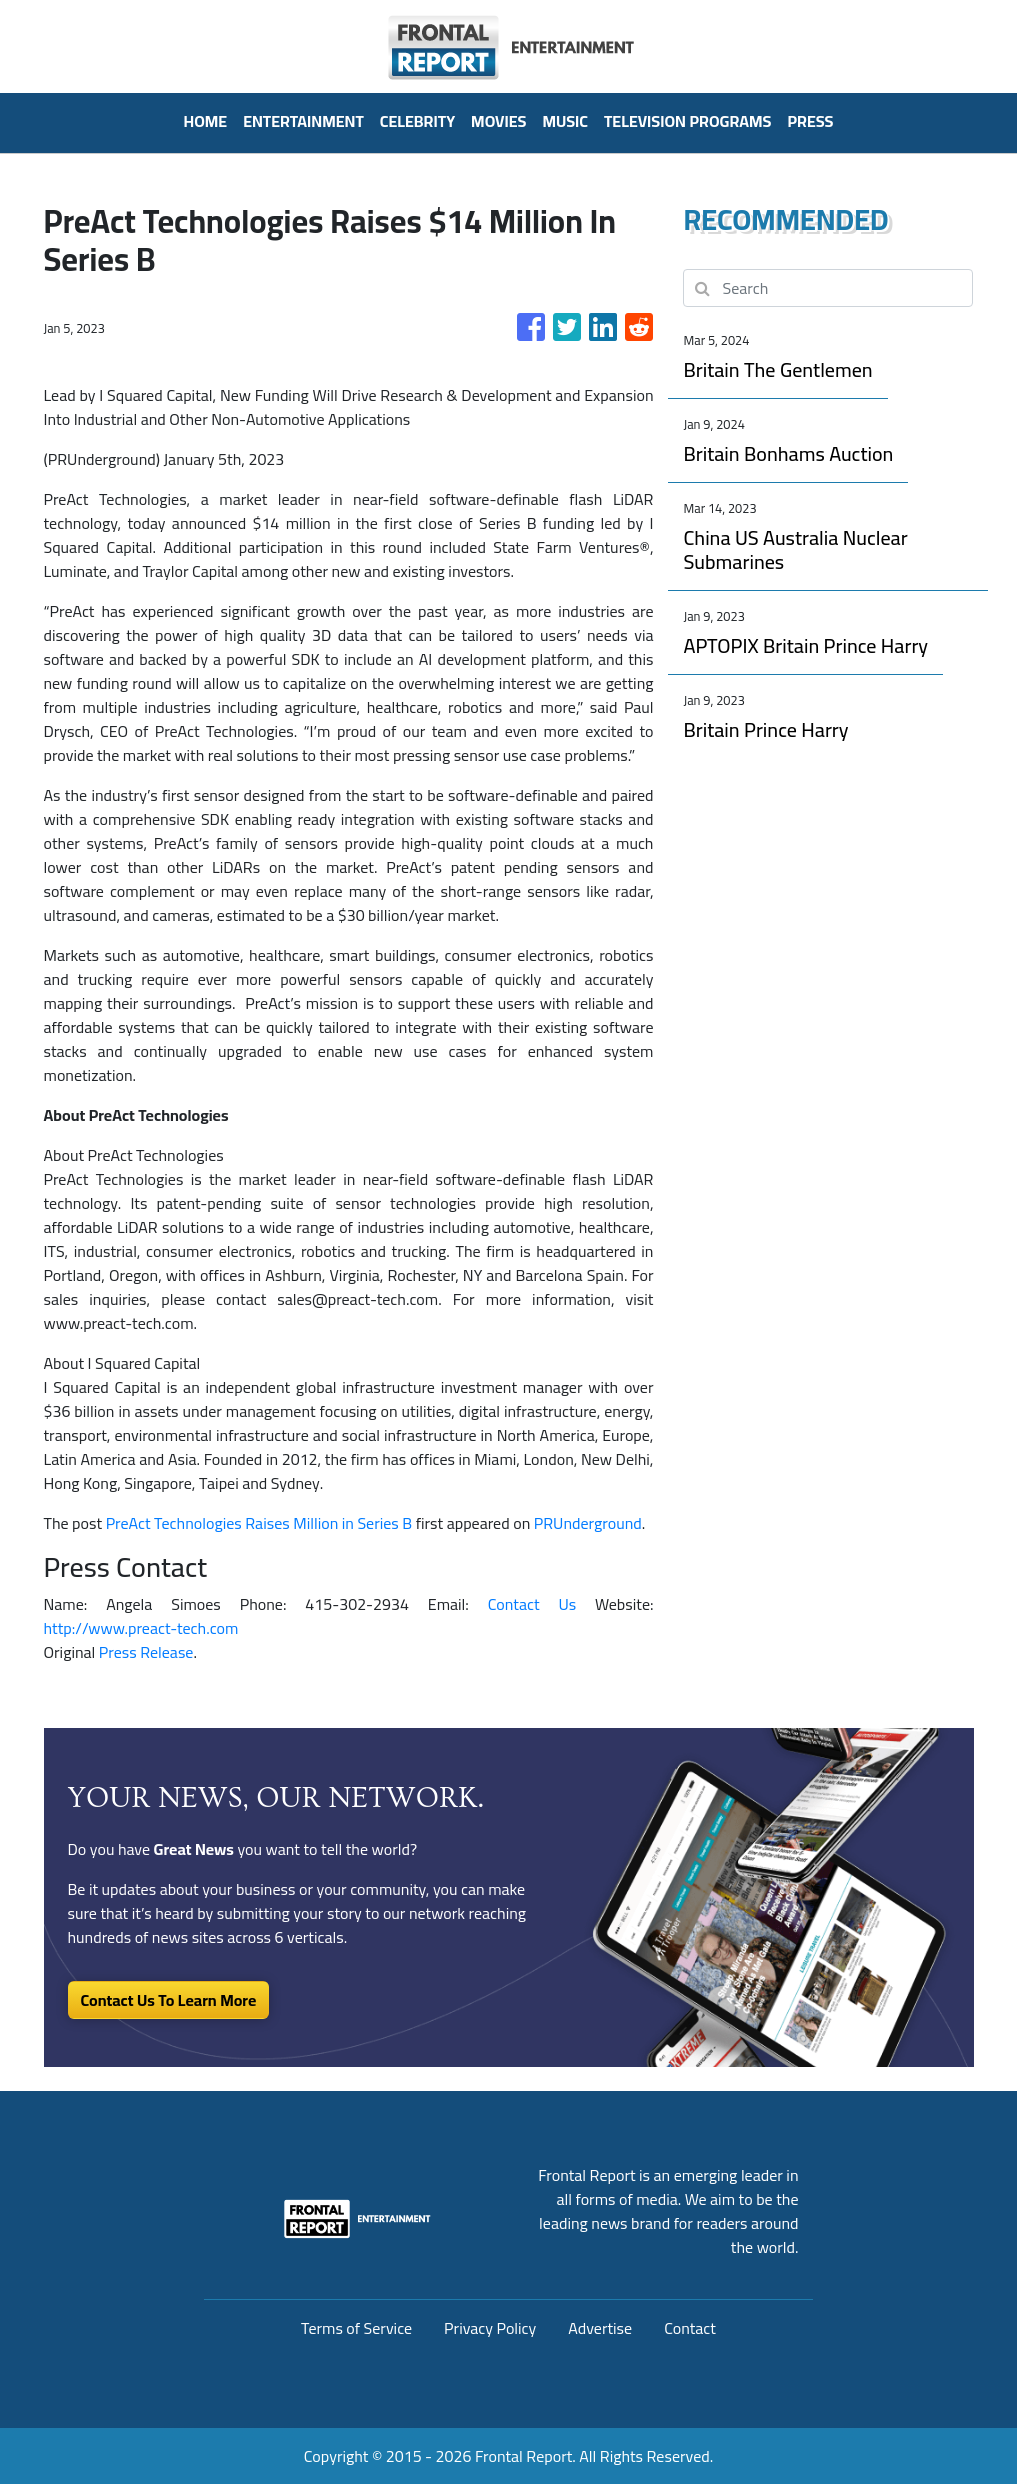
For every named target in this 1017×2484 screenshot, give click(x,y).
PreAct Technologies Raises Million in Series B (259, 1523)
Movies (498, 121)
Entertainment (303, 121)
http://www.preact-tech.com (141, 1628)
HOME (205, 121)
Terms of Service (356, 2328)
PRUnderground (588, 1523)
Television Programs (687, 121)
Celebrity (417, 121)
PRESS (810, 121)
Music (565, 121)
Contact (690, 2328)
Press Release (146, 1652)
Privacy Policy (490, 2328)
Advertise (600, 2328)
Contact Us (532, 1604)
